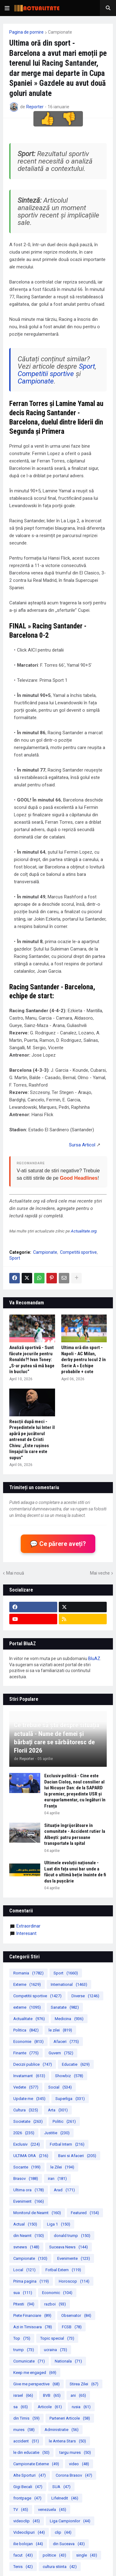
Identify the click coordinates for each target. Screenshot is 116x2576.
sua (22, 2292)
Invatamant (29, 2075)
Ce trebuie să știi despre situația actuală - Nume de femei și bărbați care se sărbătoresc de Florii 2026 (56, 1737)
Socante (27, 2167)
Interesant (26, 1933)
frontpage (27, 2498)
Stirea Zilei (84, 2383)
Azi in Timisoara (32, 2326)
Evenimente (73, 2258)
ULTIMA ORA (30, 2155)
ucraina (55, 2349)
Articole (50, 2406)
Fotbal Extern (63, 2269)
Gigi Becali (27, 2486)
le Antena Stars (67, 2441)
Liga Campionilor (70, 2520)
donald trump (72, 2235)
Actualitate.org (84, 1230)
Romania (28, 1973)
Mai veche (100, 1573)
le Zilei (62, 2167)
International (69, 1984)
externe (27, 2007)
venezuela (52, 2509)
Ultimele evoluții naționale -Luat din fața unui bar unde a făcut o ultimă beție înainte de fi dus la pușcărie (75, 1872)
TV (20, 2509)
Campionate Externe (36, 2463)
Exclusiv (26, 2144)
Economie (28, 2041)
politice (54, 2555)
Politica (26, 2030)
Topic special (57, 2338)
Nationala (68, 2361)
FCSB (72, 2326)
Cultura (25, 2110)
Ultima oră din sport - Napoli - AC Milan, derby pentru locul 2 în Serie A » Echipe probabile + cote (83, 1359)
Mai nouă (15, 1573)
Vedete (25, 2087)
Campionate (60, 32)
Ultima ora (28, 2189)
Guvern (61, 2052)
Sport (87, 366)
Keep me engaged (34, 2372)
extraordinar (28, 1926)
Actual (25, 2224)
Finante (26, 2052)
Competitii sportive (46, 374)
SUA (61, 2486)
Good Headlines (79, 1178)
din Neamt (28, 2235)
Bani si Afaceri (77, 2155)
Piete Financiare (32, 2315)
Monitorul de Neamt (37, 2212)
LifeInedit (64, 2498)
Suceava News (68, 2247)
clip (63, 2532)
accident (26, 2441)
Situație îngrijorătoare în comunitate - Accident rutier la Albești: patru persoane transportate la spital (74, 1834)
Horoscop (74, 2281)
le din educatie (31, 2452)
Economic (57, 2292)
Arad (64, 2189)
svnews (26, 2247)
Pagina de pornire (26, 32)
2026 (23, 2132)
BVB (52, 2395)
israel (23, 2395)
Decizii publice (32, 2064)
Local (24, 2269)
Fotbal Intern (67, 2144)
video (79, 2463)
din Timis (26, 2418)
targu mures (75, 2452)
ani (78, 2395)
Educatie (76, 2064)
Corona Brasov (74, 2475)
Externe (27, 1984)
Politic (64, 2121)
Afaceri (66, 2041)
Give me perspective (36, 2383)
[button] (7, 8)
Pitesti (23, 2304)
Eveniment (28, 2201)
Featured (85, 2212)
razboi (55, 2304)
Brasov (25, 2178)
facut (23, 2555)
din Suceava (69, 2543)
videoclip (26, 2520)
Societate (28, 2121)
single (86, 2555)
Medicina (69, 2018)
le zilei (60, 2030)
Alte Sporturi (29, 2475)
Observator (76, 2315)
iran (57, 2178)
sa (20, 2406)
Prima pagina (31, 2281)
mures (24, 2429)
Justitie (57, 2132)
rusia (81, 2406)
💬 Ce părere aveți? (58, 1543)
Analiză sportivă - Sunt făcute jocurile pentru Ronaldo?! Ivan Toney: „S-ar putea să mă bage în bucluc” (31, 1359)
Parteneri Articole (69, 2418)
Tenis (23, 2566)
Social (60, 2087)
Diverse (85, 1995)
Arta (58, 2110)
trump (23, 2349)
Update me (29, 2098)
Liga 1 (58, 2224)
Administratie (62, 2429)
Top (21, 2338)
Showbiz (69, 2075)
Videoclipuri (29, 2532)
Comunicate (29, 2361)
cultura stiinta (60, 2566)
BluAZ (94, 1658)
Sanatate (65, 2007)
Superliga (70, 2098)
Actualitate (29, 2018)
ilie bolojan (28, 2543)
